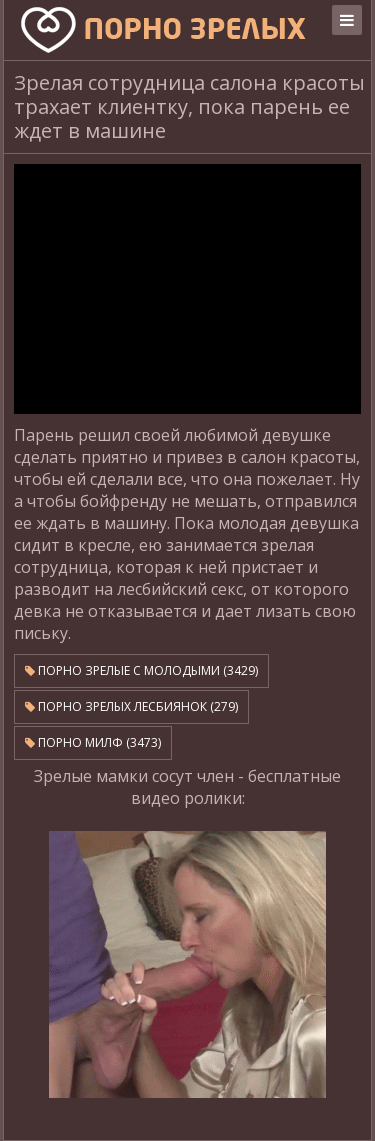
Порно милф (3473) (93, 742)
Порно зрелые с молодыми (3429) (141, 670)
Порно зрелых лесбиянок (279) (131, 706)
